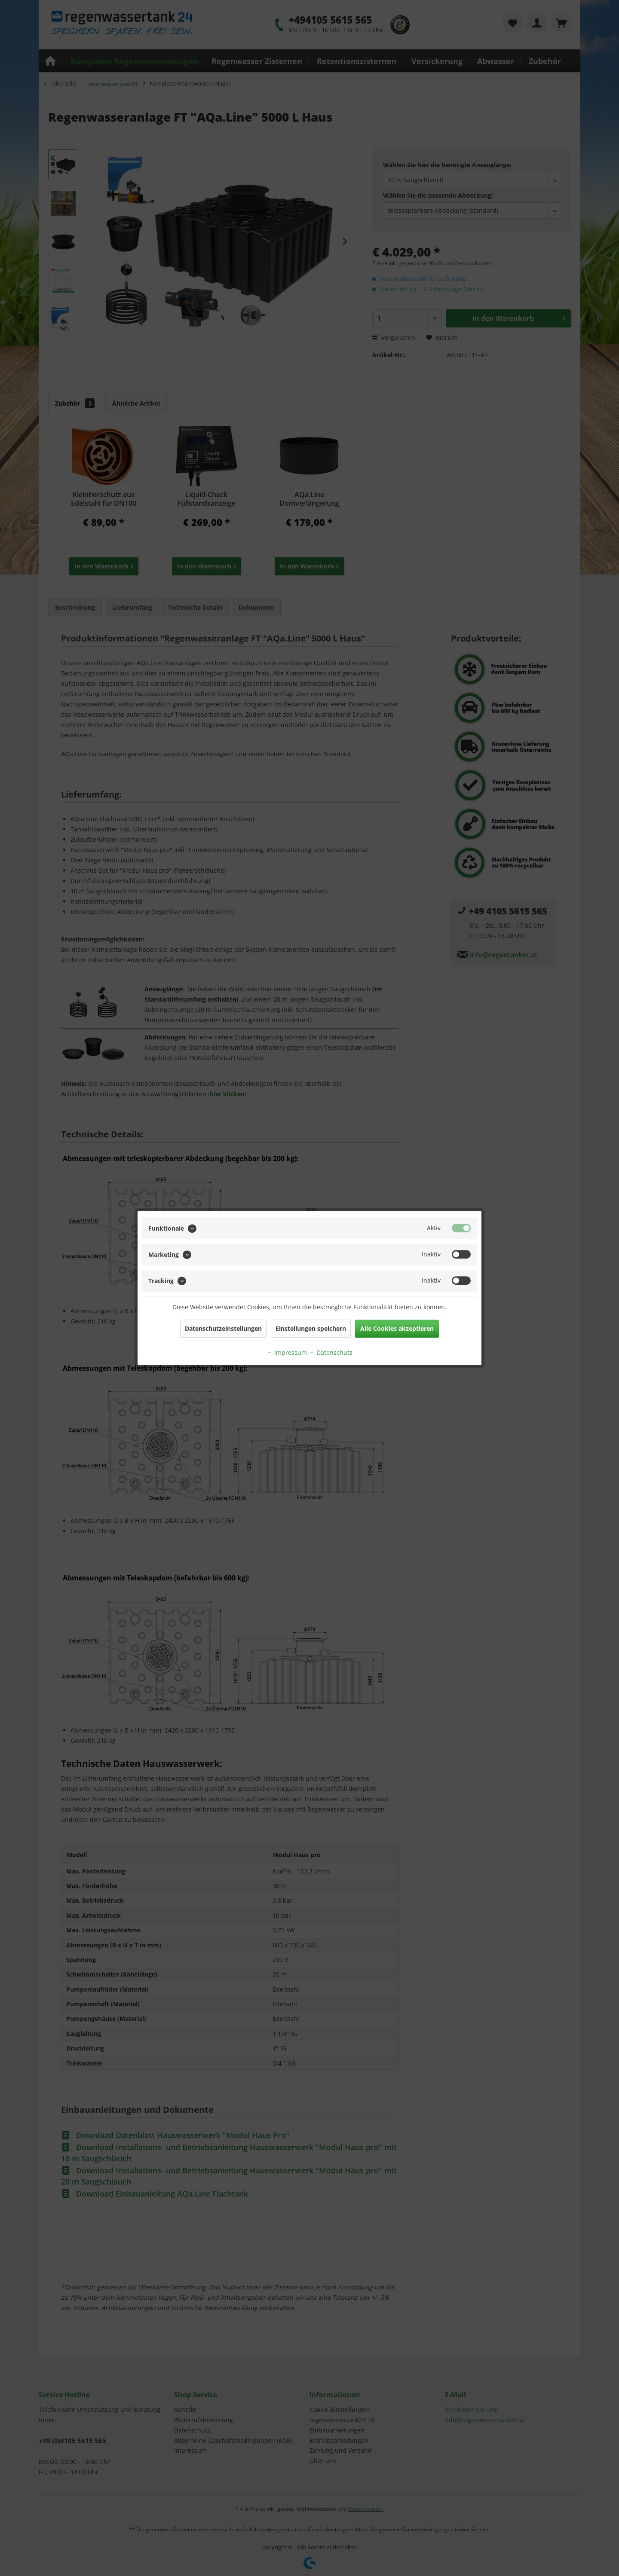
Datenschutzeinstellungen (223, 1328)
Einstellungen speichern (311, 1328)
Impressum (287, 1352)
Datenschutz (330, 1352)
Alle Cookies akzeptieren (397, 1328)
